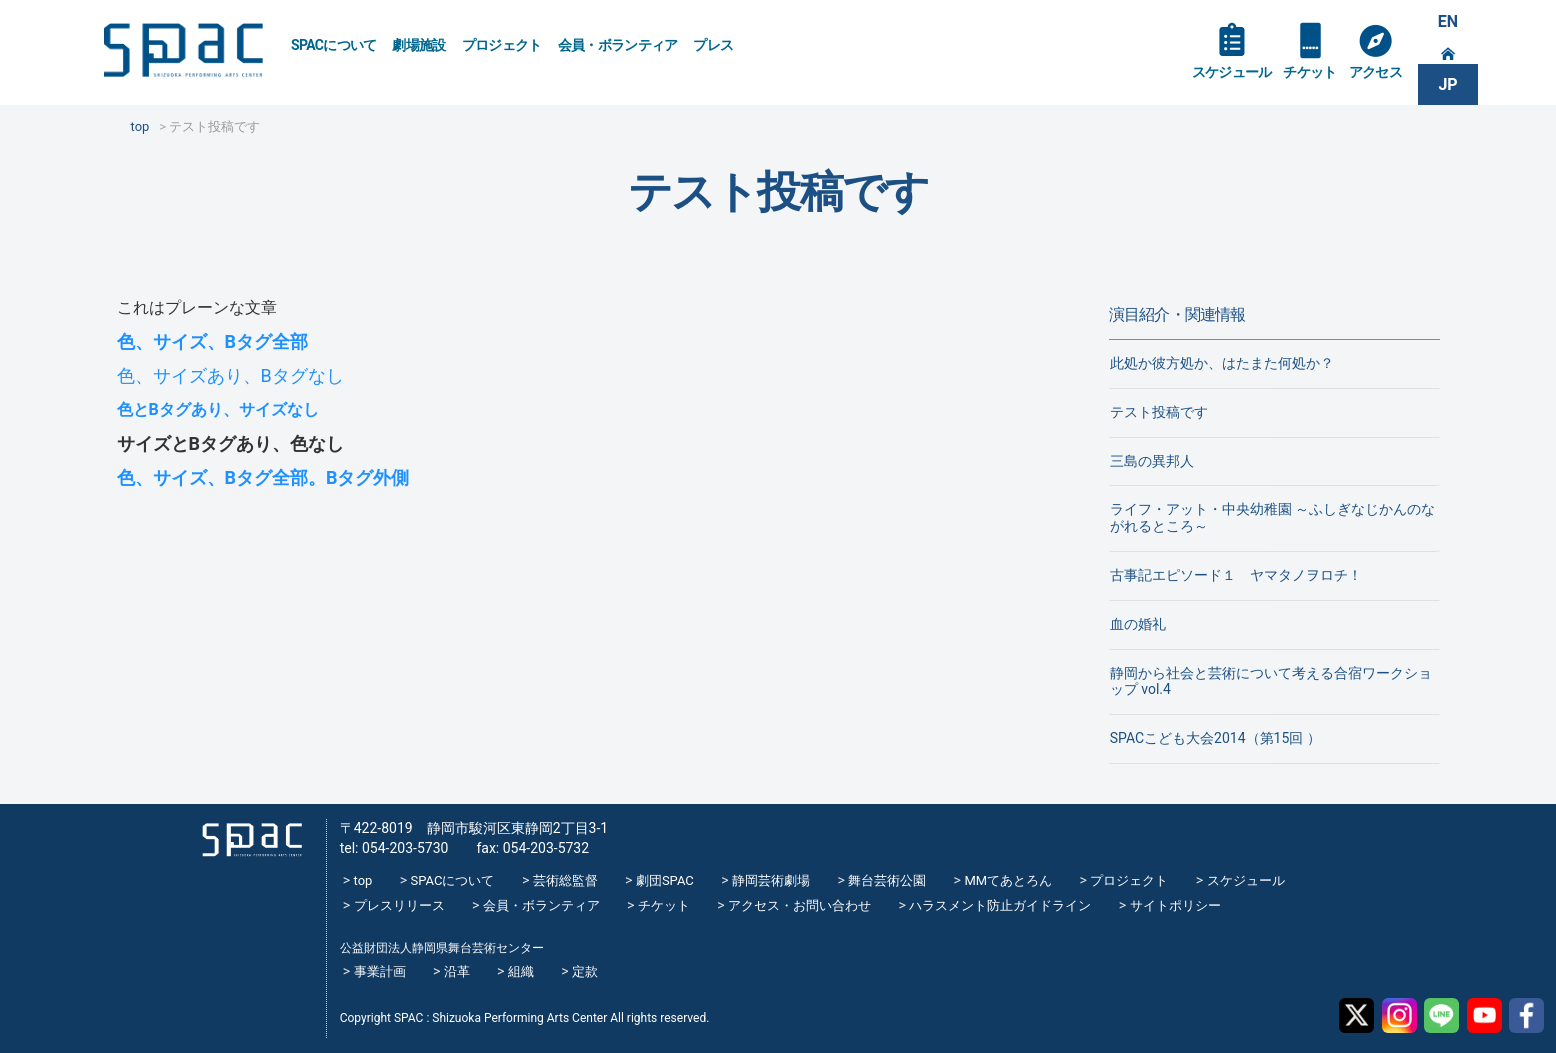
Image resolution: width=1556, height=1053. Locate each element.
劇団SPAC (665, 880)
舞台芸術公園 (887, 880)
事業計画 (380, 971)
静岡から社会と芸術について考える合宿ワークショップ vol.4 (1271, 681)
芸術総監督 (565, 880)
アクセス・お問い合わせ (799, 905)
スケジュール (1232, 72)
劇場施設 (418, 45)
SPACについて (333, 45)
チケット (1309, 72)
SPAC (183, 50)
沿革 (457, 971)
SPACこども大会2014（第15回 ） (1215, 738)
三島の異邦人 (1152, 461)
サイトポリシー (1175, 905)
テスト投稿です (1159, 412)
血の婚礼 (1138, 624)
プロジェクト (502, 45)
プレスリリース (399, 905)
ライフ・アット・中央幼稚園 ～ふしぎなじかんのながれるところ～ (1272, 517)
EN (1448, 21)
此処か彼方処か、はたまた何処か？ (1222, 363)
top (363, 880)
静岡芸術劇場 (771, 880)
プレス (713, 45)
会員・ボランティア (618, 45)
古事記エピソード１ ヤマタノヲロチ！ (1236, 575)
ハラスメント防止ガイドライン (1000, 905)
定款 (585, 971)
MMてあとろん (1008, 880)
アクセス (1375, 72)
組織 (521, 971)
